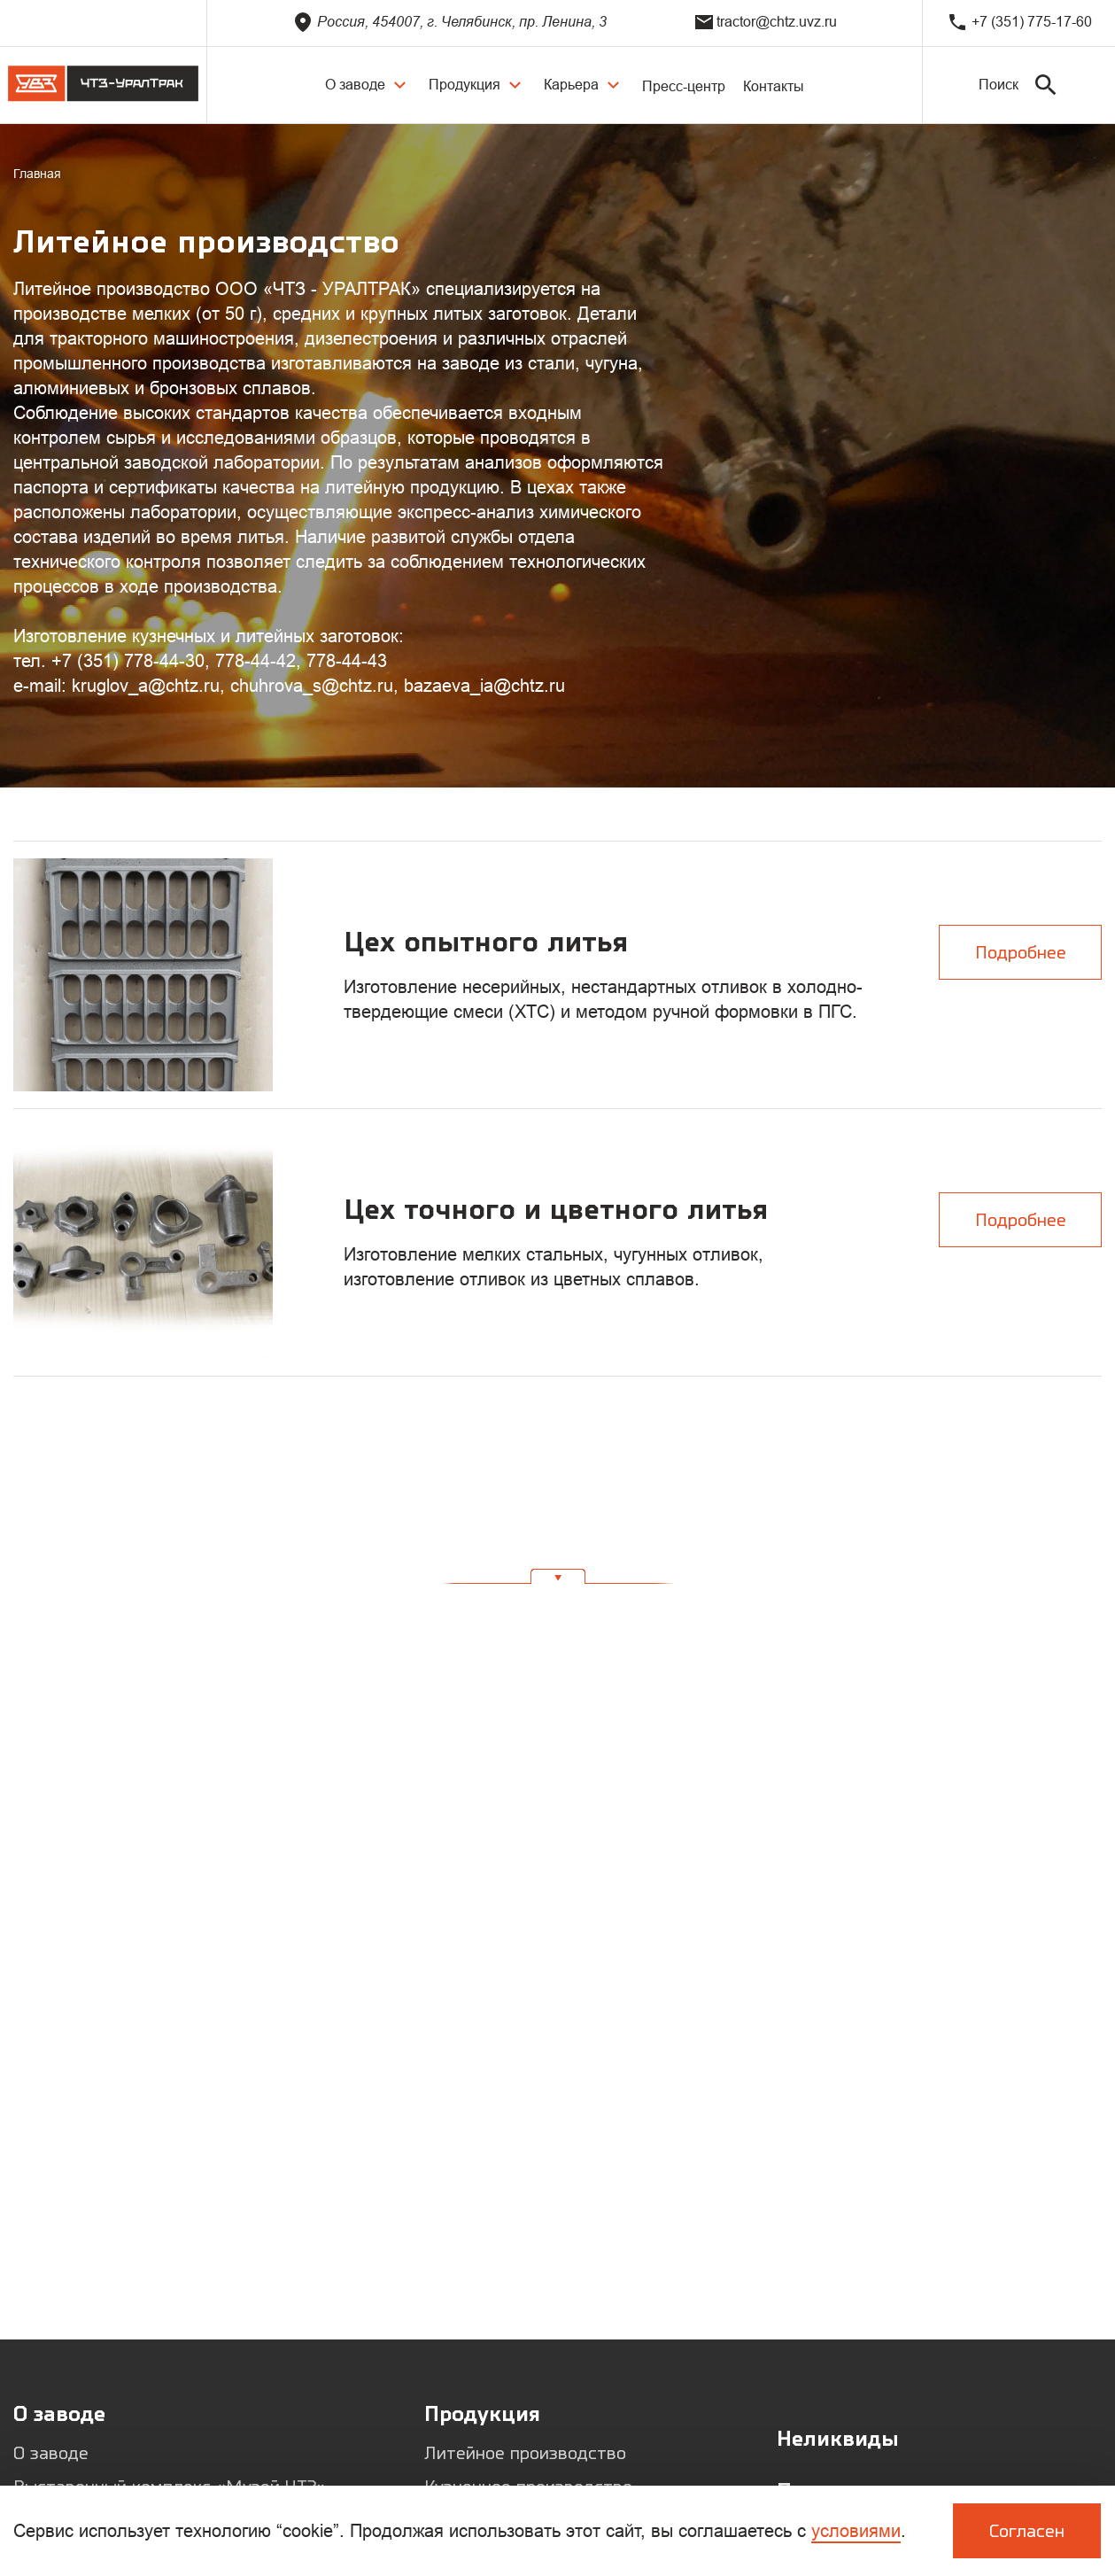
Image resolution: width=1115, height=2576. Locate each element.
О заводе (51, 2452)
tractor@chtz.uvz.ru (766, 21)
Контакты (773, 86)
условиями (856, 2531)
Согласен (1027, 2530)
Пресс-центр (683, 86)
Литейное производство (525, 2452)
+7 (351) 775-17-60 (1019, 22)
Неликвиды (838, 2437)
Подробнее (1020, 952)
